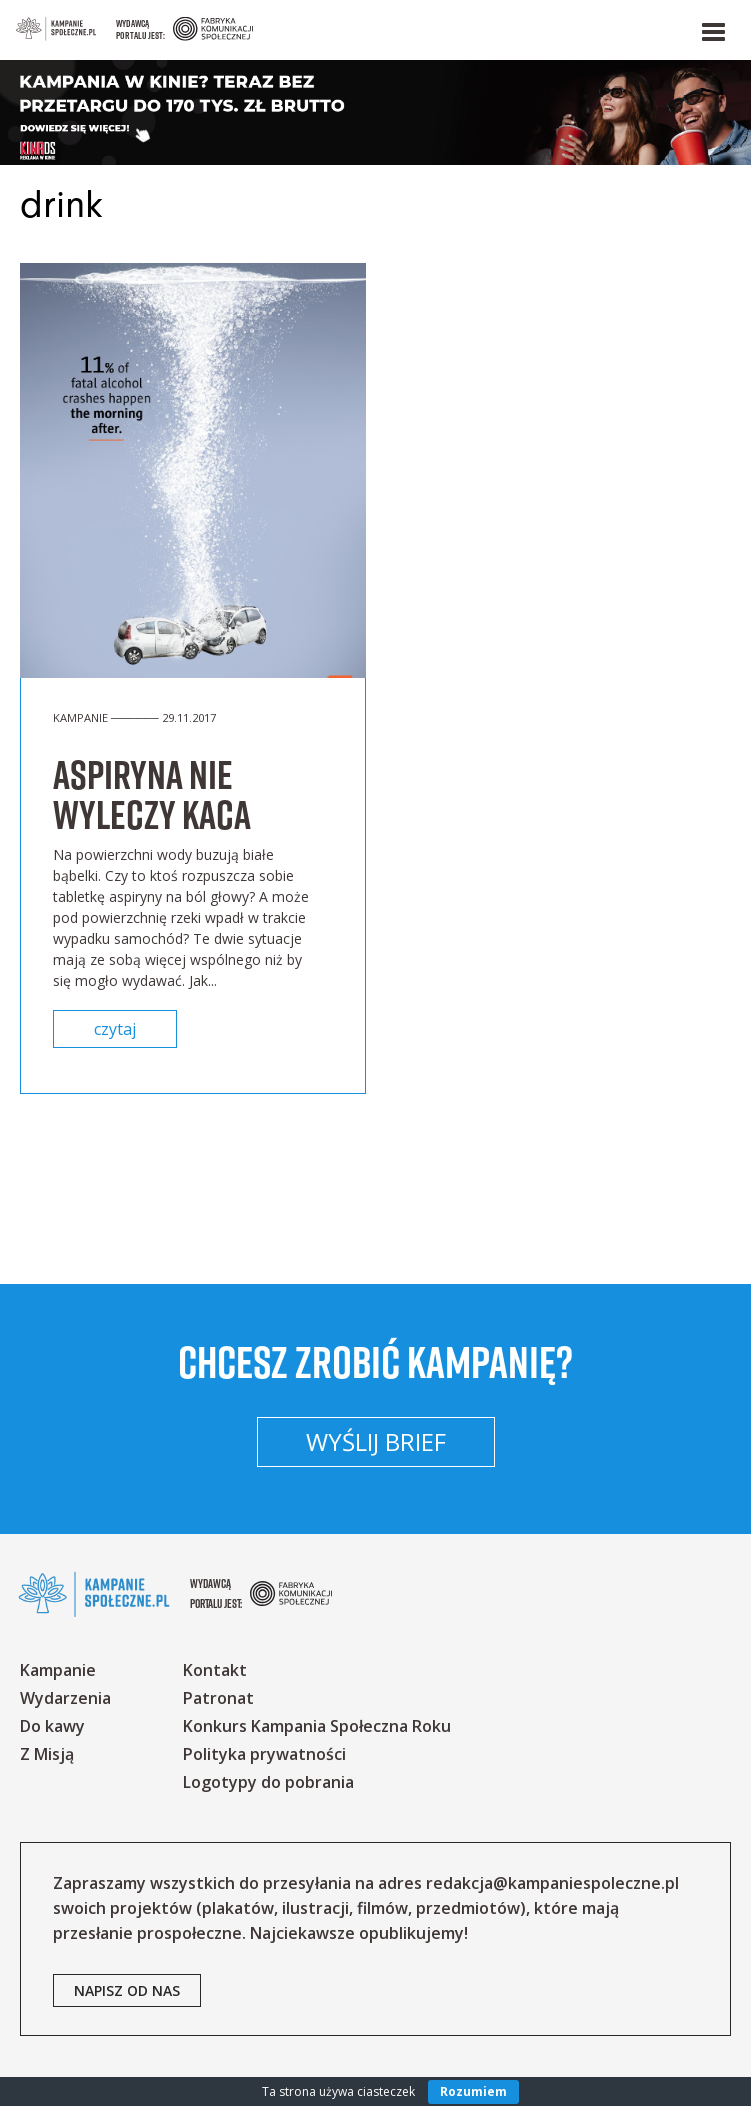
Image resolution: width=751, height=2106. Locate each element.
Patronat (218, 1698)
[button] (712, 28)
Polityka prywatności (264, 1754)
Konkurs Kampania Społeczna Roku (317, 1726)
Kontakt (215, 1670)
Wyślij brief (376, 1441)
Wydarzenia (65, 1698)
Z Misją (47, 1754)
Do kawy (52, 1726)
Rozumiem (473, 2091)
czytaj (115, 1029)
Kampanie (58, 1670)
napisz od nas (127, 1990)
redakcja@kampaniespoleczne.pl (552, 1883)
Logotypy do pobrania (268, 1782)
